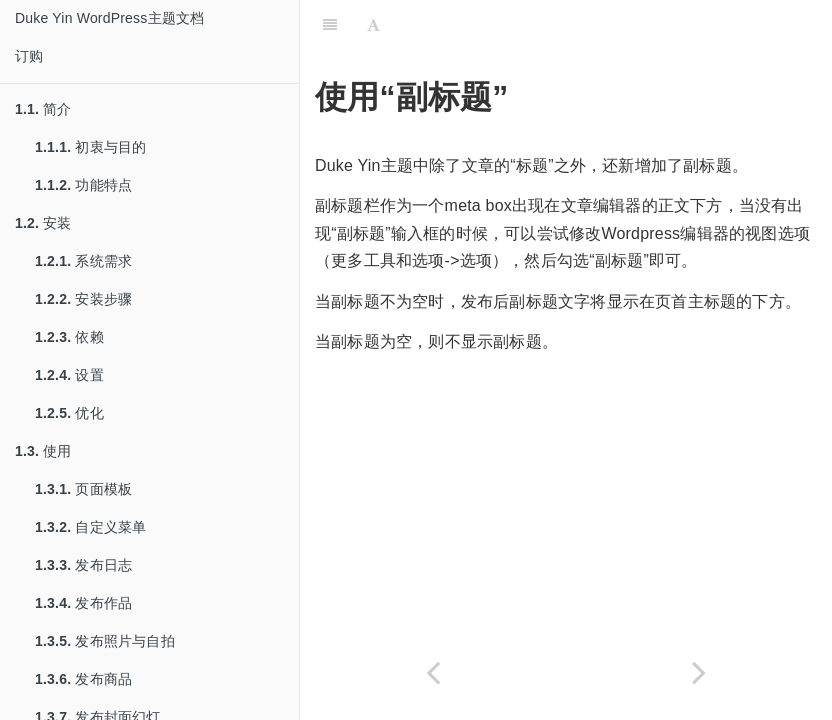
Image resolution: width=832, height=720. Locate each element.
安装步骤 (83, 299)
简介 (43, 109)
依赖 (69, 337)
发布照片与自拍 (105, 641)
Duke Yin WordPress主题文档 (109, 18)
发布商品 (83, 679)
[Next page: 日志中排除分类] (699, 672)
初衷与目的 (90, 147)
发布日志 (83, 565)
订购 (29, 56)
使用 (43, 451)
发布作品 (83, 603)
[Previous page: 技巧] (433, 672)
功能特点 (83, 185)
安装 (43, 223)
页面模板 (83, 489)
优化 (69, 413)
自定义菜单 (90, 527)
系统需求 (83, 261)
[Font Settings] (373, 25)
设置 (69, 375)
